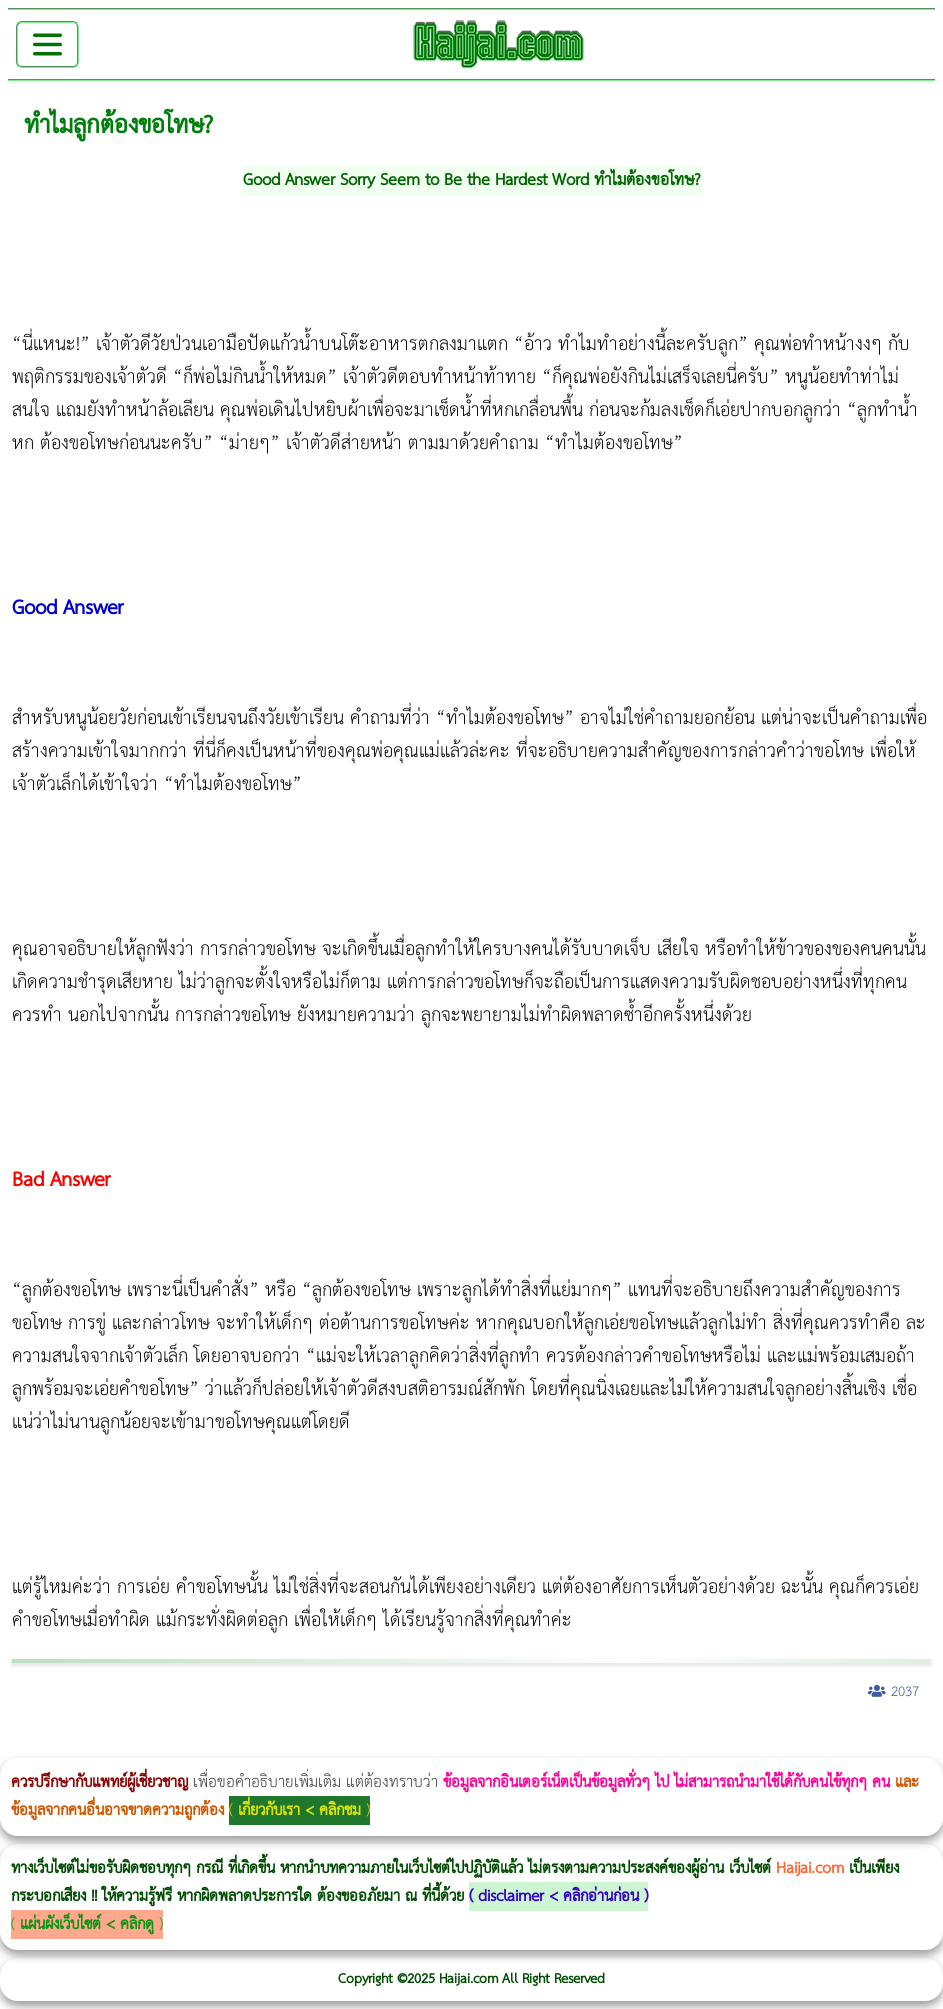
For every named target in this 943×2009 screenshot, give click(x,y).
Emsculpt (561, 1744)
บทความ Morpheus (592, 1744)
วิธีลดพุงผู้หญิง (356, 1744)
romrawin (614, 1744)
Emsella (540, 1744)
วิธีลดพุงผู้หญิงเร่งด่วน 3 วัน (283, 1744)
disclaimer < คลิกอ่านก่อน (558, 1896)
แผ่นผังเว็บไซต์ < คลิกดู (87, 1924)
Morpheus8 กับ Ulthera (305, 1744)
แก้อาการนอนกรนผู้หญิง (201, 1744)
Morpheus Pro (524, 1744)
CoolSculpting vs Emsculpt (367, 1744)
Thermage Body (503, 1744)
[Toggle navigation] (47, 44)
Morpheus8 (272, 1744)
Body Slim (289, 1744)
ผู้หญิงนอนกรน (100, 1744)
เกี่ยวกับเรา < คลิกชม (299, 1810)
